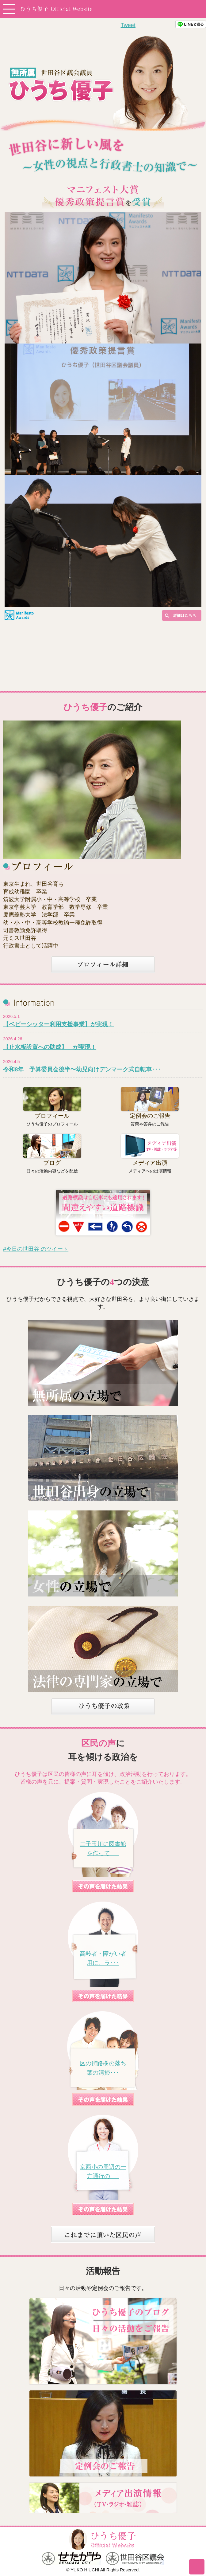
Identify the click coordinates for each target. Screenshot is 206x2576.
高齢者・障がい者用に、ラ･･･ (103, 1958)
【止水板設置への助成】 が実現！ (49, 1047)
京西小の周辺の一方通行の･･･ (103, 2171)
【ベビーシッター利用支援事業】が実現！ (58, 1024)
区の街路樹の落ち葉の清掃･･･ (103, 2068)
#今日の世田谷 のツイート (35, 1249)
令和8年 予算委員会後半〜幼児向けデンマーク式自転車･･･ (82, 1069)
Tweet (128, 25)
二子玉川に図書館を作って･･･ (103, 1848)
